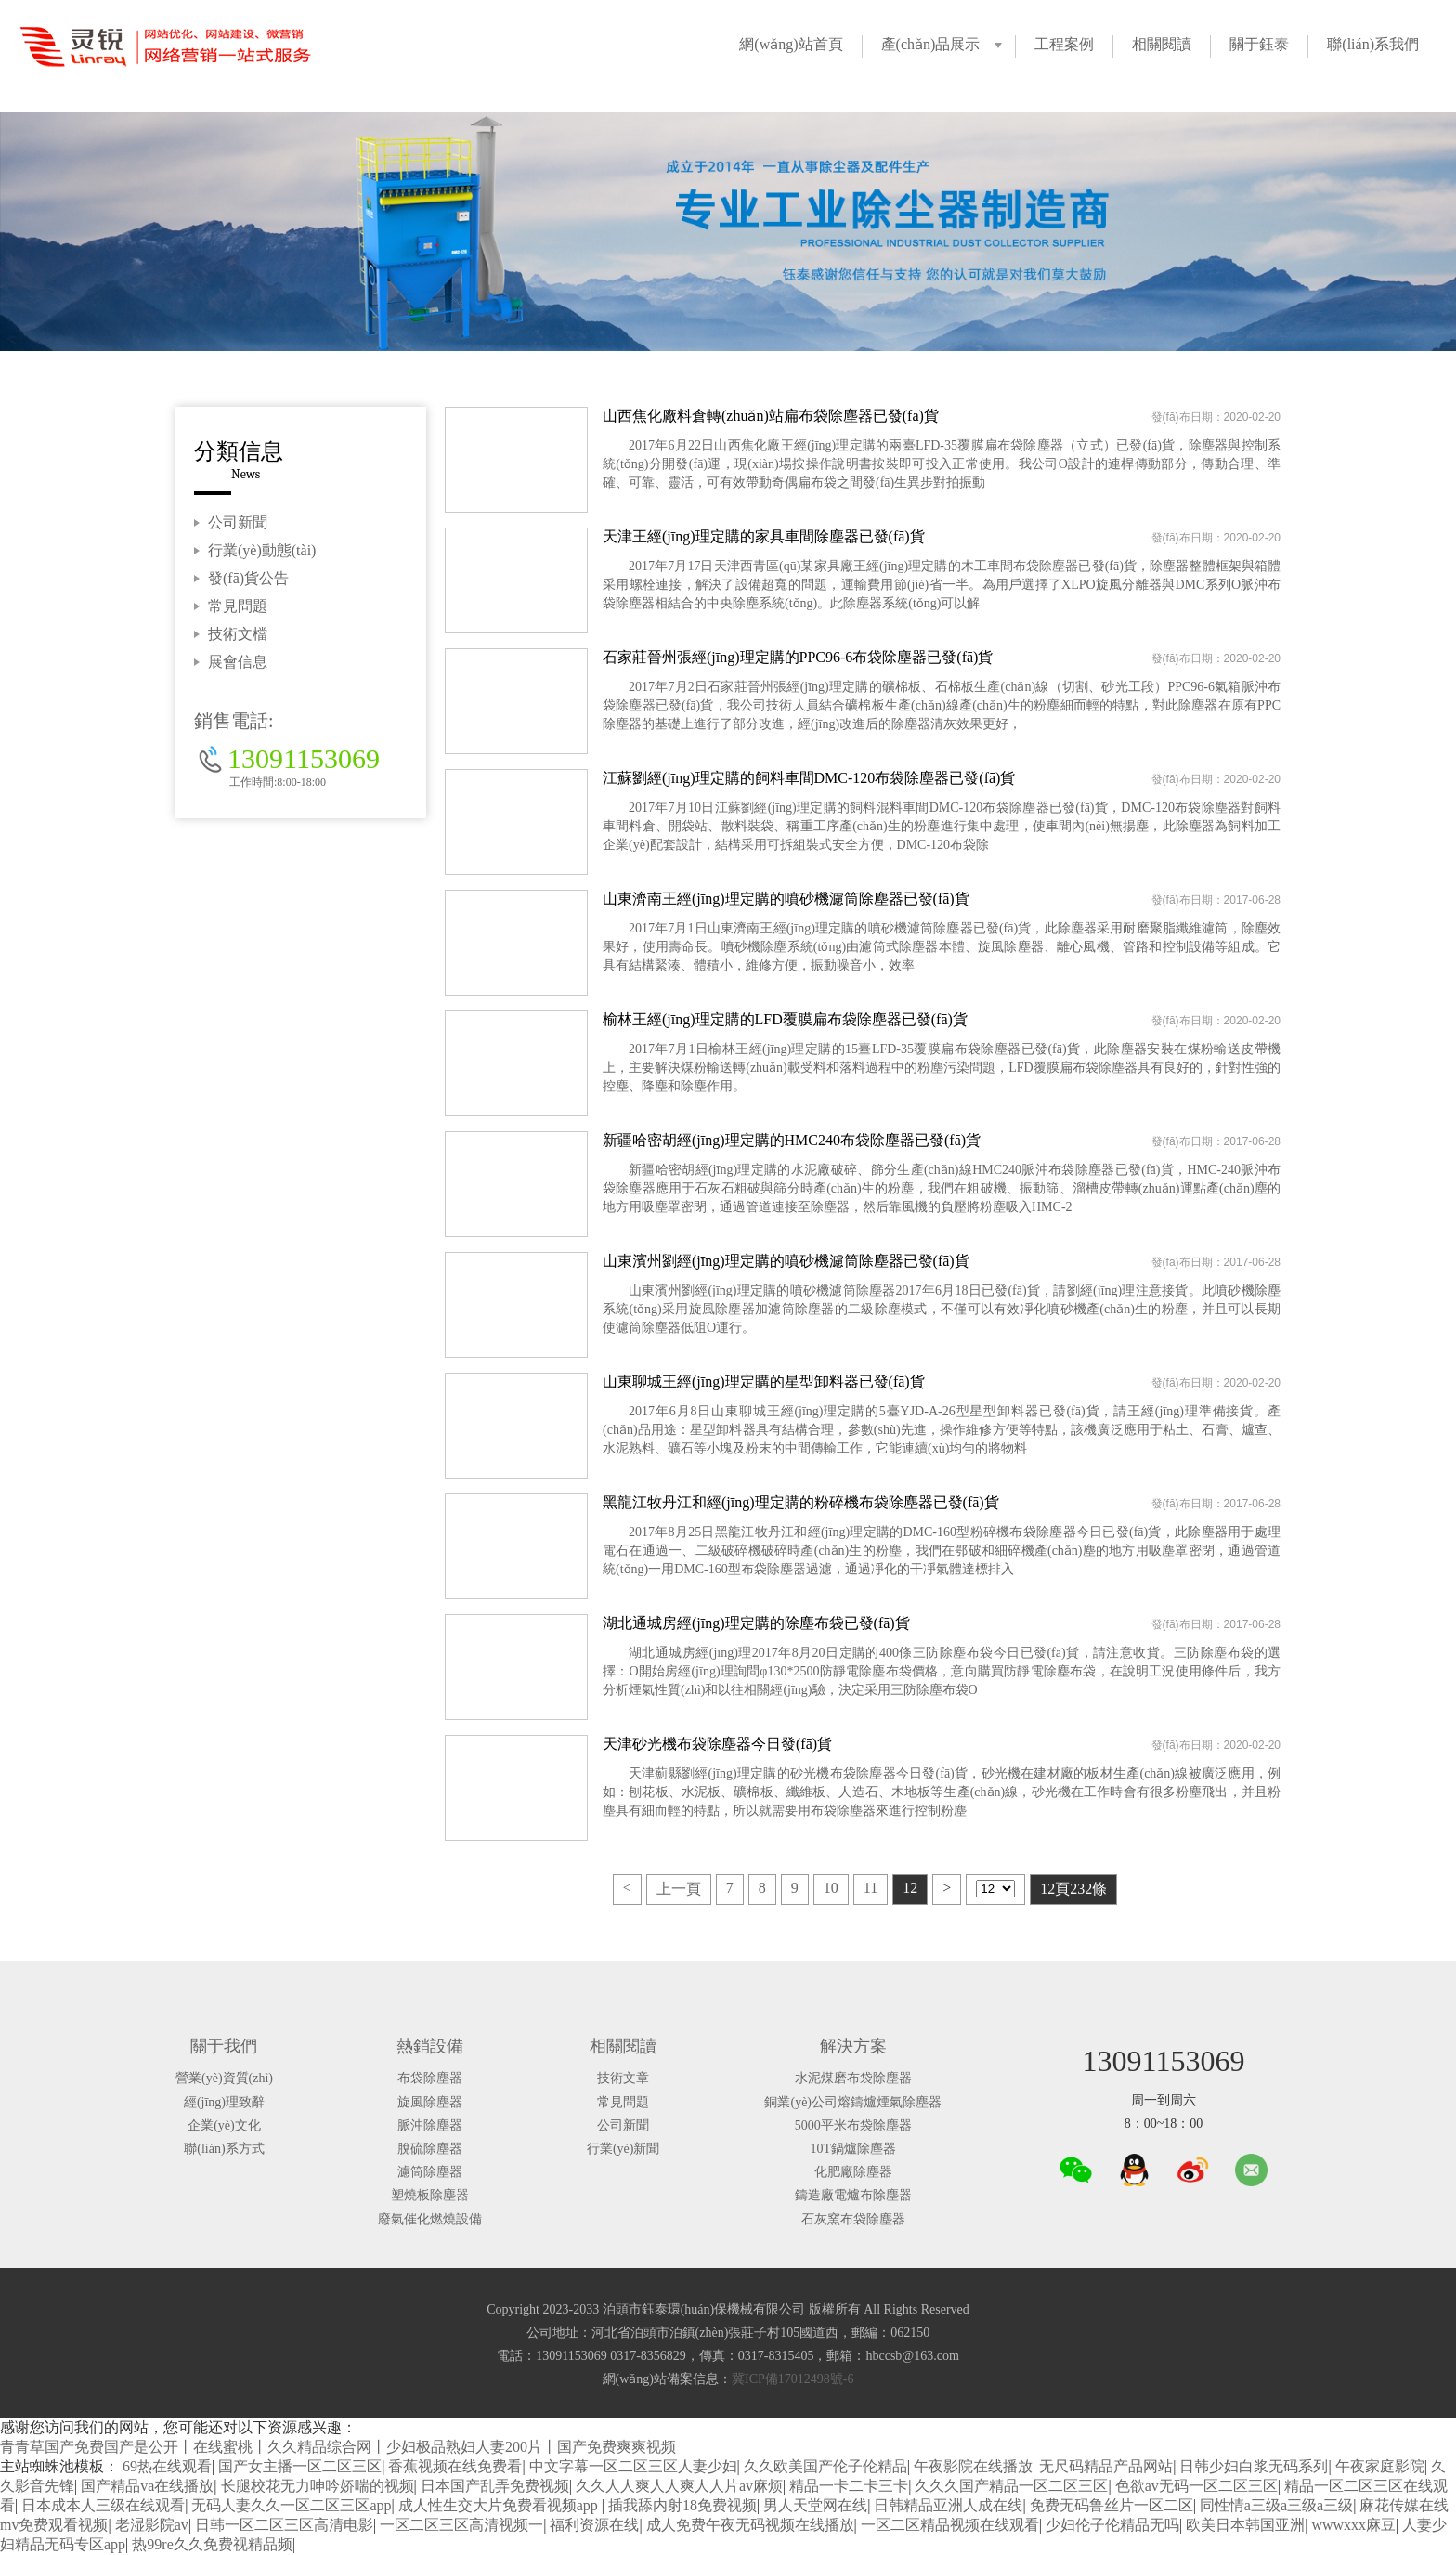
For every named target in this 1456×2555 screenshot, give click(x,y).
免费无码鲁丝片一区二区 (1111, 2505)
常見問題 (237, 606)
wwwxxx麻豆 (1353, 2525)
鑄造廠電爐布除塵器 (853, 2195)
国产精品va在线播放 (147, 2486)
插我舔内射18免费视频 (682, 2505)
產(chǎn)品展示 (931, 44)
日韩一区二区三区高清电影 (284, 2525)
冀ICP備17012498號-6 (792, 2379)
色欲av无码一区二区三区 (1196, 2486)
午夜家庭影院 (1379, 2466)
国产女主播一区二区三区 (300, 2466)
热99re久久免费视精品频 (212, 2544)
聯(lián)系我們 (1373, 44)
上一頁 (678, 1889)
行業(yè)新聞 (623, 2149)
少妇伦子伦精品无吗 (1112, 2525)
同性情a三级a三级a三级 (1276, 2505)
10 (831, 1888)
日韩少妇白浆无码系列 (1253, 2466)
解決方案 (853, 2046)
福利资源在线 (594, 2525)
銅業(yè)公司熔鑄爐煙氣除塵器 (853, 2102)
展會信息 (237, 662)
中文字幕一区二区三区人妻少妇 (633, 2466)
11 (871, 1888)
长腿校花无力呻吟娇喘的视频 (317, 2486)
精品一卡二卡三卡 (848, 2486)
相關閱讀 (1161, 44)
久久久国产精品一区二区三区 (1011, 2486)
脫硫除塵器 (429, 2149)
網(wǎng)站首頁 (790, 44)
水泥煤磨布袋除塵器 (853, 2078)
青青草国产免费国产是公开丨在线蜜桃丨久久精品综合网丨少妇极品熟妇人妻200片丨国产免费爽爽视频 (338, 2447)
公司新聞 (237, 522)
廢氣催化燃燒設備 (430, 2219)
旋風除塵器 (429, 2102)
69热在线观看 (167, 2466)
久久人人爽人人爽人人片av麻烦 (679, 2486)
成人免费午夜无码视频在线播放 (750, 2525)
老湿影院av (151, 2525)
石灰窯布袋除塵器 (853, 2219)
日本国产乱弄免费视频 (495, 2486)
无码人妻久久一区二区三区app (291, 2505)
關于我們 (223, 2046)
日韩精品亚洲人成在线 (948, 2505)
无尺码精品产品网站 (1106, 2466)
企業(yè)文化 (224, 2125)
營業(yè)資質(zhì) (224, 2078)
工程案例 (1064, 44)
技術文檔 (237, 634)
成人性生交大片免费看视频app (500, 2505)
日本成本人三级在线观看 (103, 2505)
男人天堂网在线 (815, 2505)
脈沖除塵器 (429, 2125)
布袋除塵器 (429, 2078)
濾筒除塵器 (429, 2172)
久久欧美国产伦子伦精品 (825, 2466)
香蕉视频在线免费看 (455, 2466)
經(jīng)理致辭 (224, 2102)
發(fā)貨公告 (248, 578)
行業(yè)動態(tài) (262, 550)
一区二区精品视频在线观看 (950, 2525)
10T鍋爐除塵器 (853, 2149)
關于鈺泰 (1259, 44)
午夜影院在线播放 (973, 2466)
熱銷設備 (429, 2046)
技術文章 (623, 2078)
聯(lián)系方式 (224, 2149)
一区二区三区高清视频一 (461, 2525)
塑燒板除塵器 (430, 2195)
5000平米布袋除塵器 (853, 2125)
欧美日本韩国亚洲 (1245, 2525)
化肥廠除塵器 (853, 2172)
